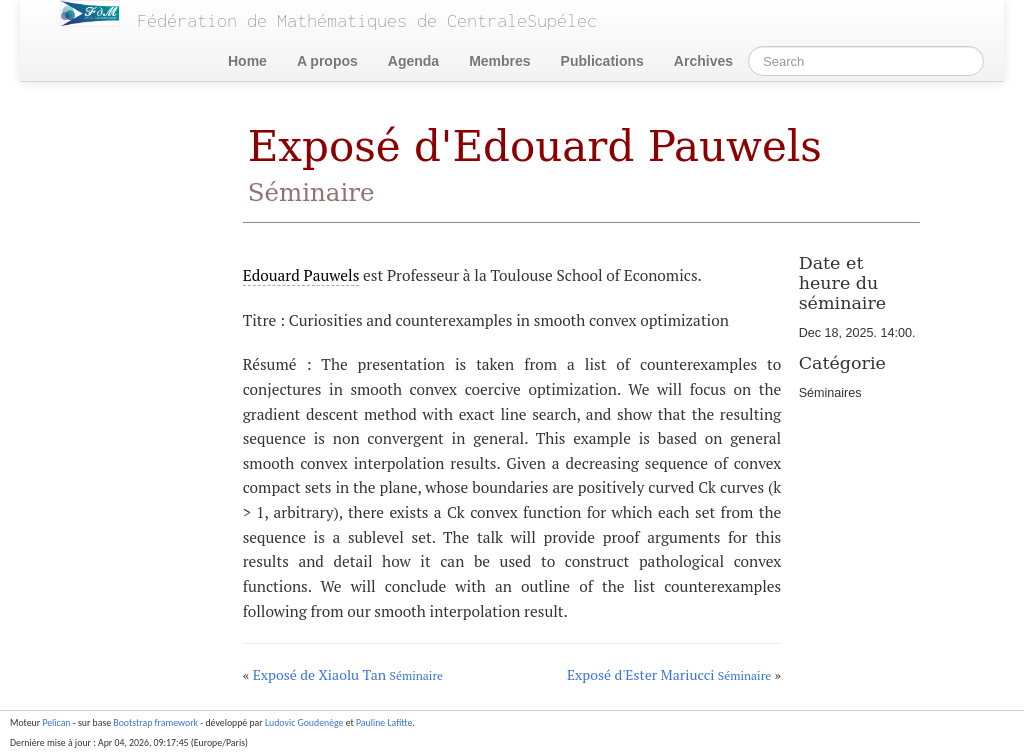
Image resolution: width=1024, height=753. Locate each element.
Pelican (56, 723)
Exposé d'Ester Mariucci (669, 674)
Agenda (413, 61)
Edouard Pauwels (301, 275)
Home (247, 61)
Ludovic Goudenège (304, 723)
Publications (602, 61)
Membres (499, 61)
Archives (703, 61)
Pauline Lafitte (384, 723)
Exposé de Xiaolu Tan (348, 674)
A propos (327, 61)
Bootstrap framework (155, 723)
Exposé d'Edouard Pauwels (535, 164)
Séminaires (830, 393)
